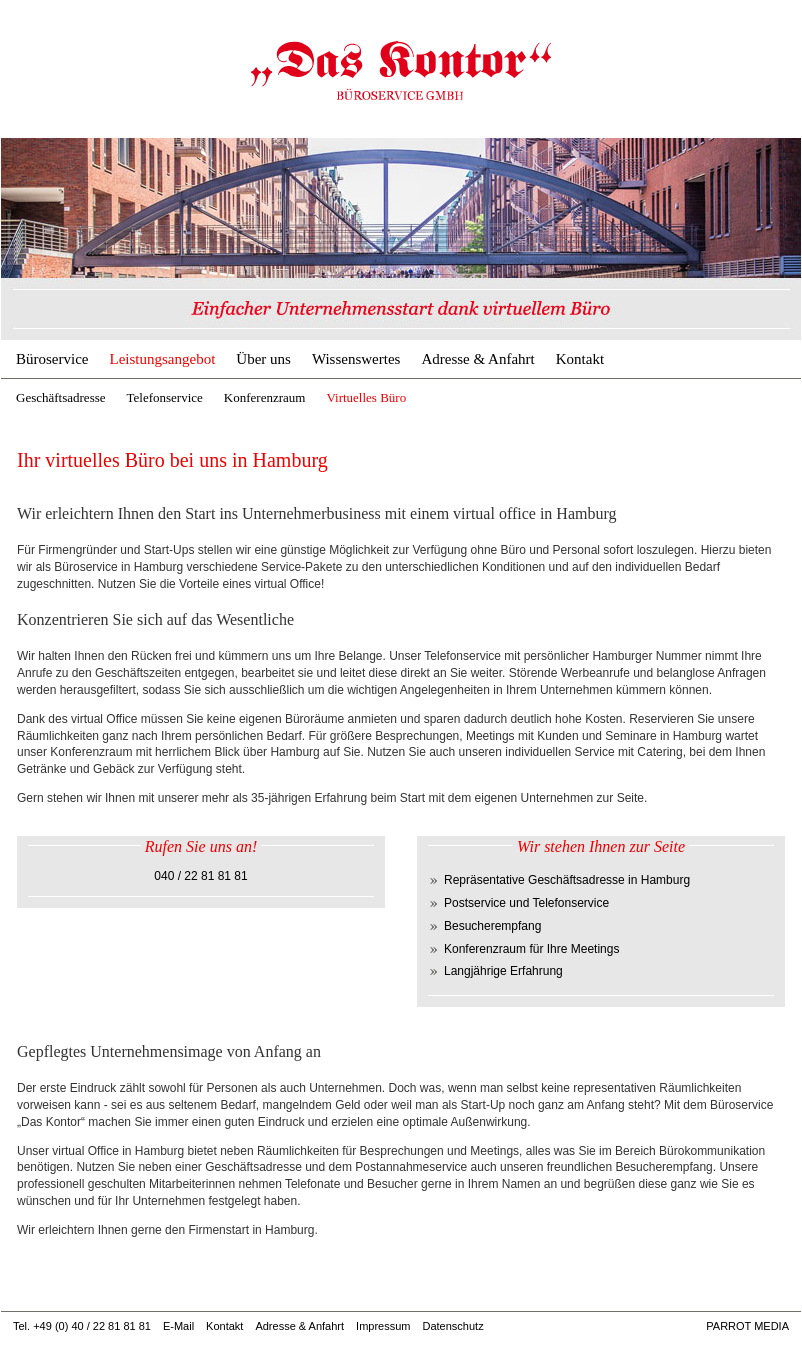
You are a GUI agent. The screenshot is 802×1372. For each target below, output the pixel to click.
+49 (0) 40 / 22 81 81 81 (92, 1326)
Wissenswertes (356, 359)
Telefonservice (165, 397)
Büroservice (52, 359)
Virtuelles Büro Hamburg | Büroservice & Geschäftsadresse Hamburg (401, 70)
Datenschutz (452, 1326)
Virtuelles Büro (366, 397)
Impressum (383, 1326)
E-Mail (178, 1326)
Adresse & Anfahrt (477, 359)
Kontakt (580, 359)
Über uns (263, 359)
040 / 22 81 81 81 (200, 876)
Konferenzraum (265, 397)
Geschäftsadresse (61, 397)
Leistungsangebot (162, 359)
